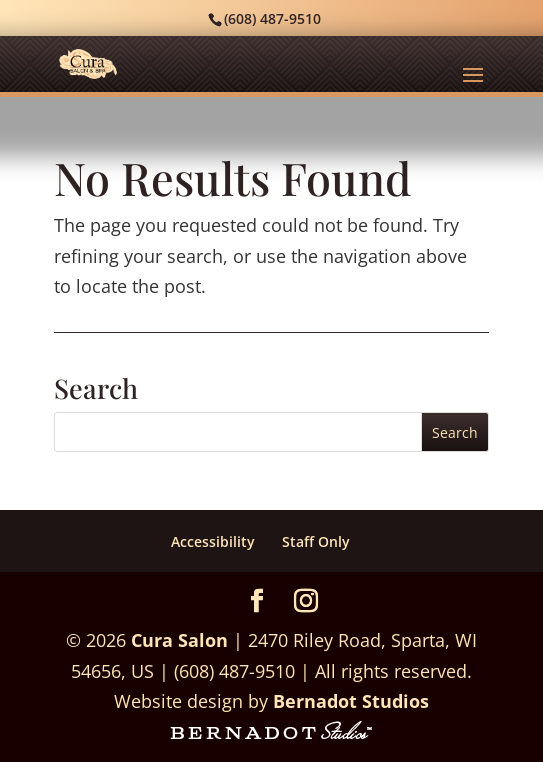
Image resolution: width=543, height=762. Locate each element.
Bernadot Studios (351, 701)
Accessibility (213, 541)
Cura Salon (179, 640)
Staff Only (316, 541)
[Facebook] (257, 602)
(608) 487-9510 (272, 18)
